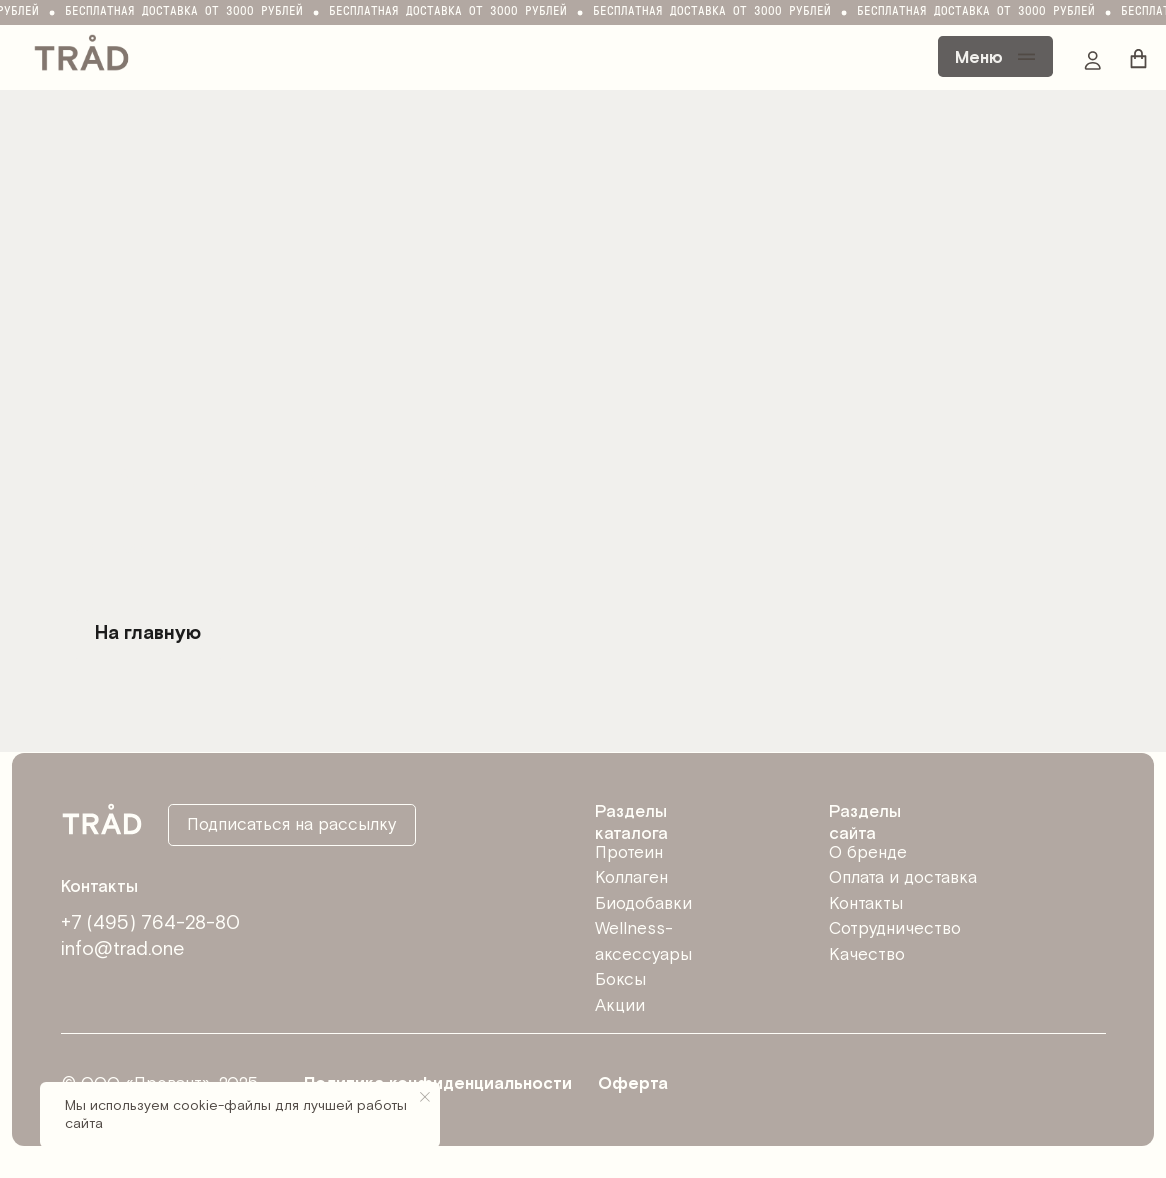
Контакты (866, 904)
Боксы (620, 980)
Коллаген (631, 878)
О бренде (868, 853)
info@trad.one (122, 949)
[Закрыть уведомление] (425, 1097)
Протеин (629, 853)
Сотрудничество (895, 929)
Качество (867, 955)
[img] (81, 51)
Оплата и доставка (903, 878)
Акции (620, 1006)
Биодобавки (643, 904)
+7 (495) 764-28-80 (150, 923)
